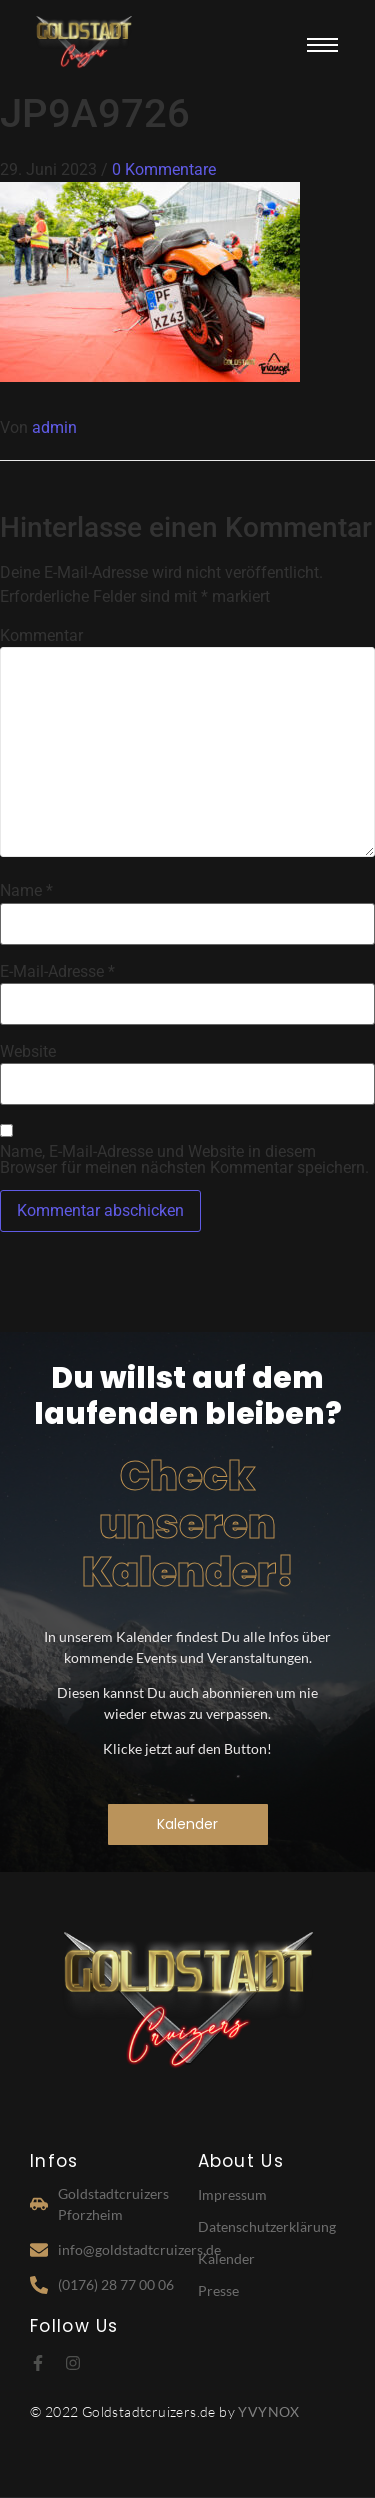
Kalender (226, 2258)
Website (28, 1052)
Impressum (232, 2194)
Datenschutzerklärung (267, 2226)
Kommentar (41, 636)
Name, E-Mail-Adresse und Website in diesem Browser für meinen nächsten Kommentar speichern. (184, 1160)
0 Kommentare (164, 169)
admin (54, 427)
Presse (218, 2290)
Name (26, 891)
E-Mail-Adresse (57, 972)
